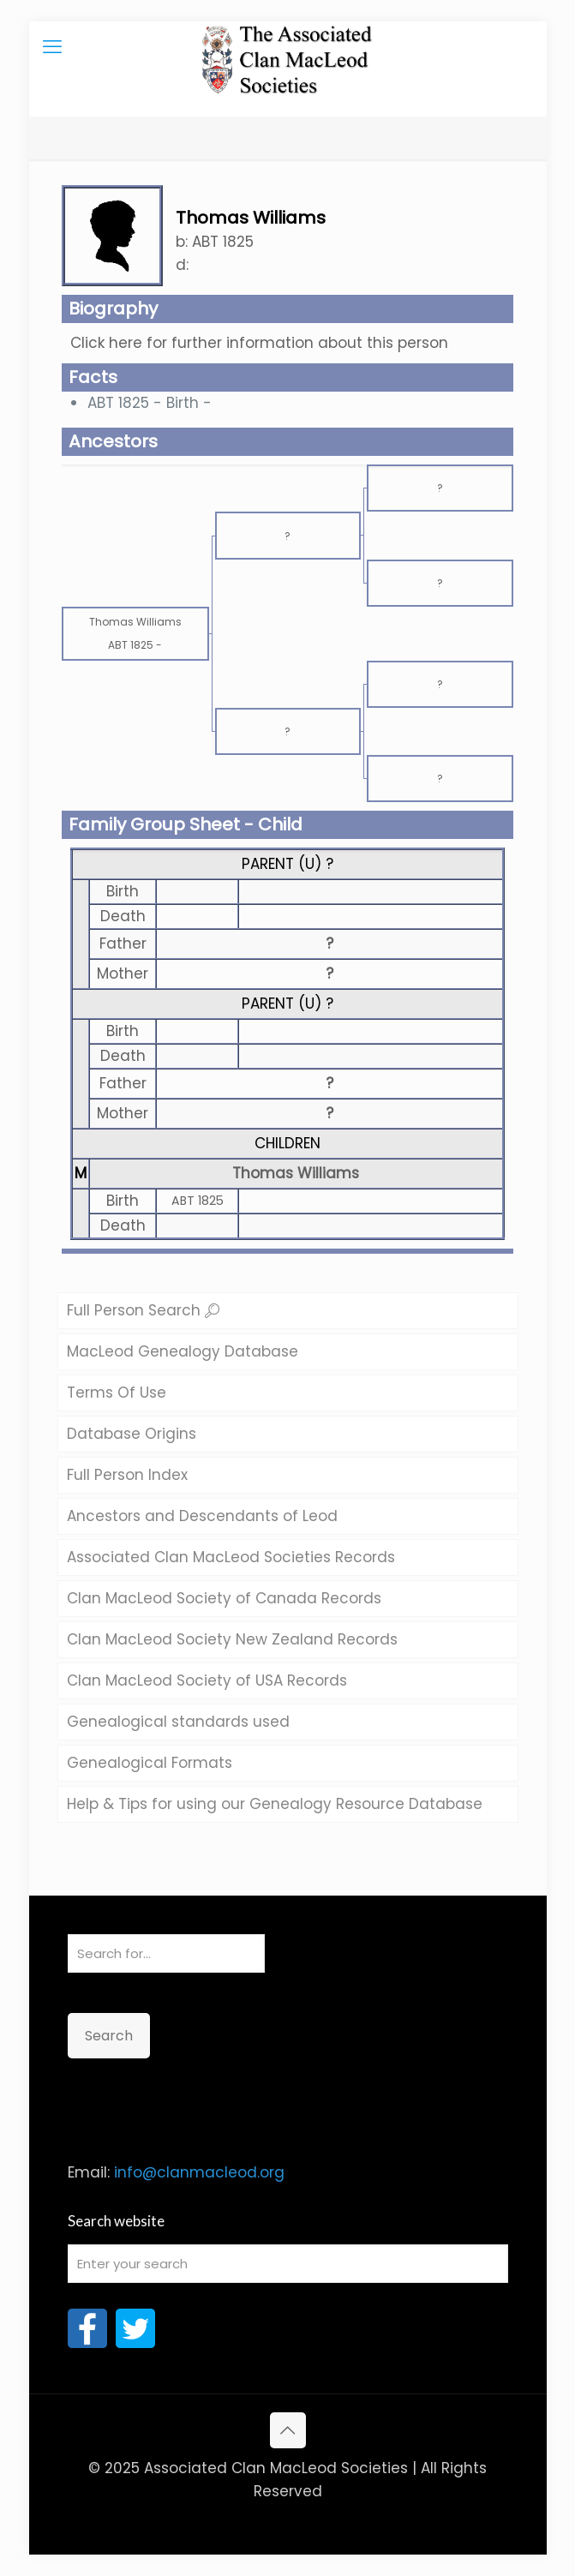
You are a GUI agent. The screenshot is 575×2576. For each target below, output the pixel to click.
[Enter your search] (288, 2263)
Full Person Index (127, 1475)
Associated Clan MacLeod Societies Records (231, 1557)
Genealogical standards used (178, 1721)
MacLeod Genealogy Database (182, 1351)
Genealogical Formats (149, 1762)
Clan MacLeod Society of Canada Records (224, 1598)
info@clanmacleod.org (199, 2172)
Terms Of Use (116, 1392)
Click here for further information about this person (259, 342)
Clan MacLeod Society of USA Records (207, 1680)
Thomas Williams (295, 1173)
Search (109, 2036)
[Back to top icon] (288, 2430)
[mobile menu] (52, 47)
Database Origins (131, 1433)
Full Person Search (143, 1310)
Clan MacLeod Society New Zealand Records (232, 1639)
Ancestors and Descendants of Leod (202, 1516)
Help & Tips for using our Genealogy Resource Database (274, 1804)
